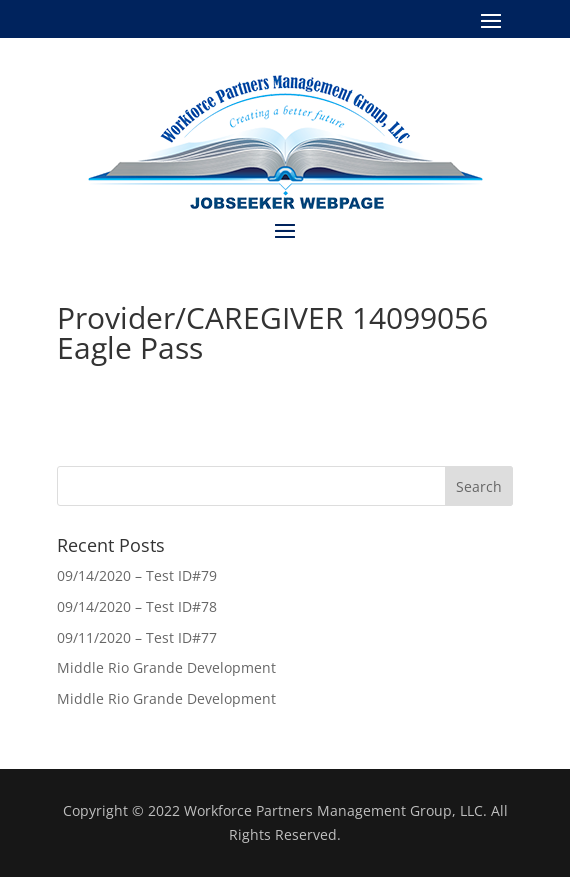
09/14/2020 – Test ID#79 (137, 575)
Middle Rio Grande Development (166, 667)
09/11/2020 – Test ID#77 (137, 637)
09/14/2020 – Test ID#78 (137, 606)
